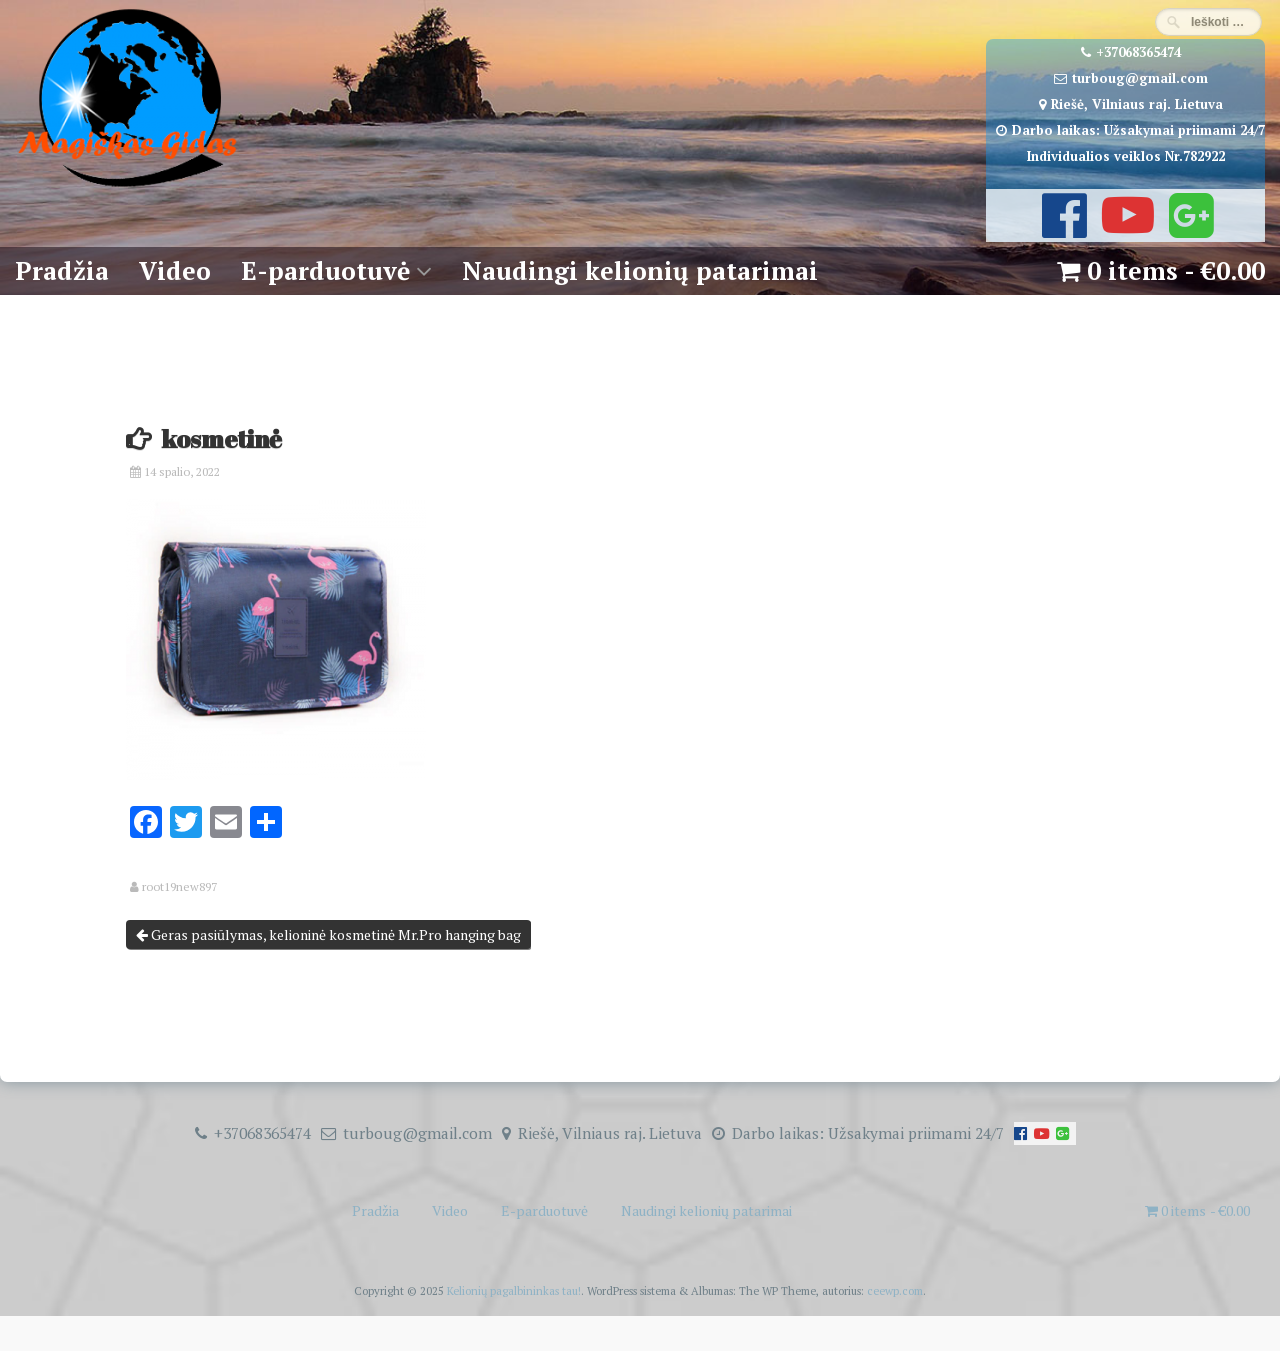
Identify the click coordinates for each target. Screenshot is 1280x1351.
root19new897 (179, 887)
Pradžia (62, 270)
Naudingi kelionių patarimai (640, 270)
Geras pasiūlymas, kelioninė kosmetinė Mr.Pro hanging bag (328, 934)
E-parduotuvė (325, 270)
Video (175, 270)
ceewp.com (895, 1290)
